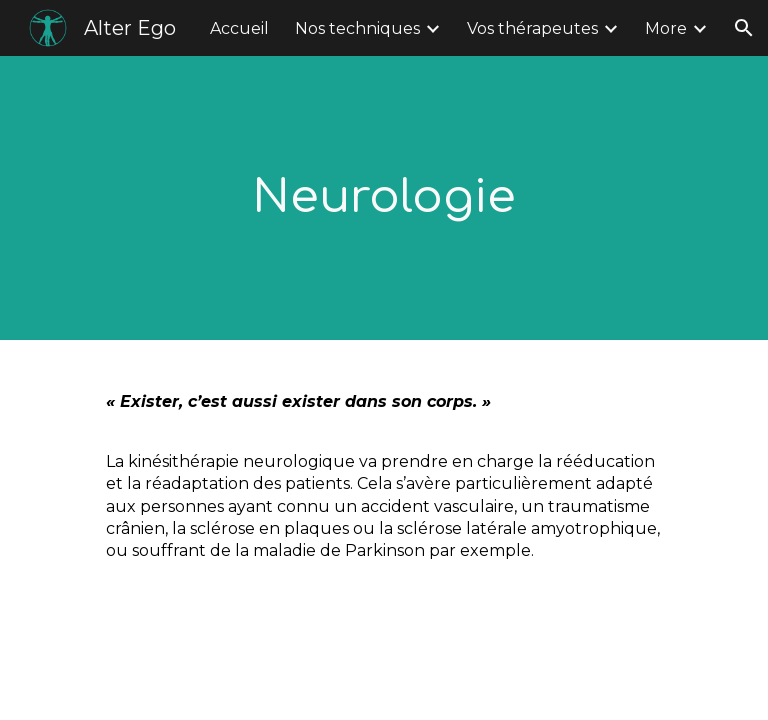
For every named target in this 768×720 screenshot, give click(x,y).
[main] (383, 198)
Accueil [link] (239, 28)
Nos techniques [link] (357, 28)
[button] (744, 28)
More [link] (666, 28)
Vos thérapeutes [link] (532, 28)
